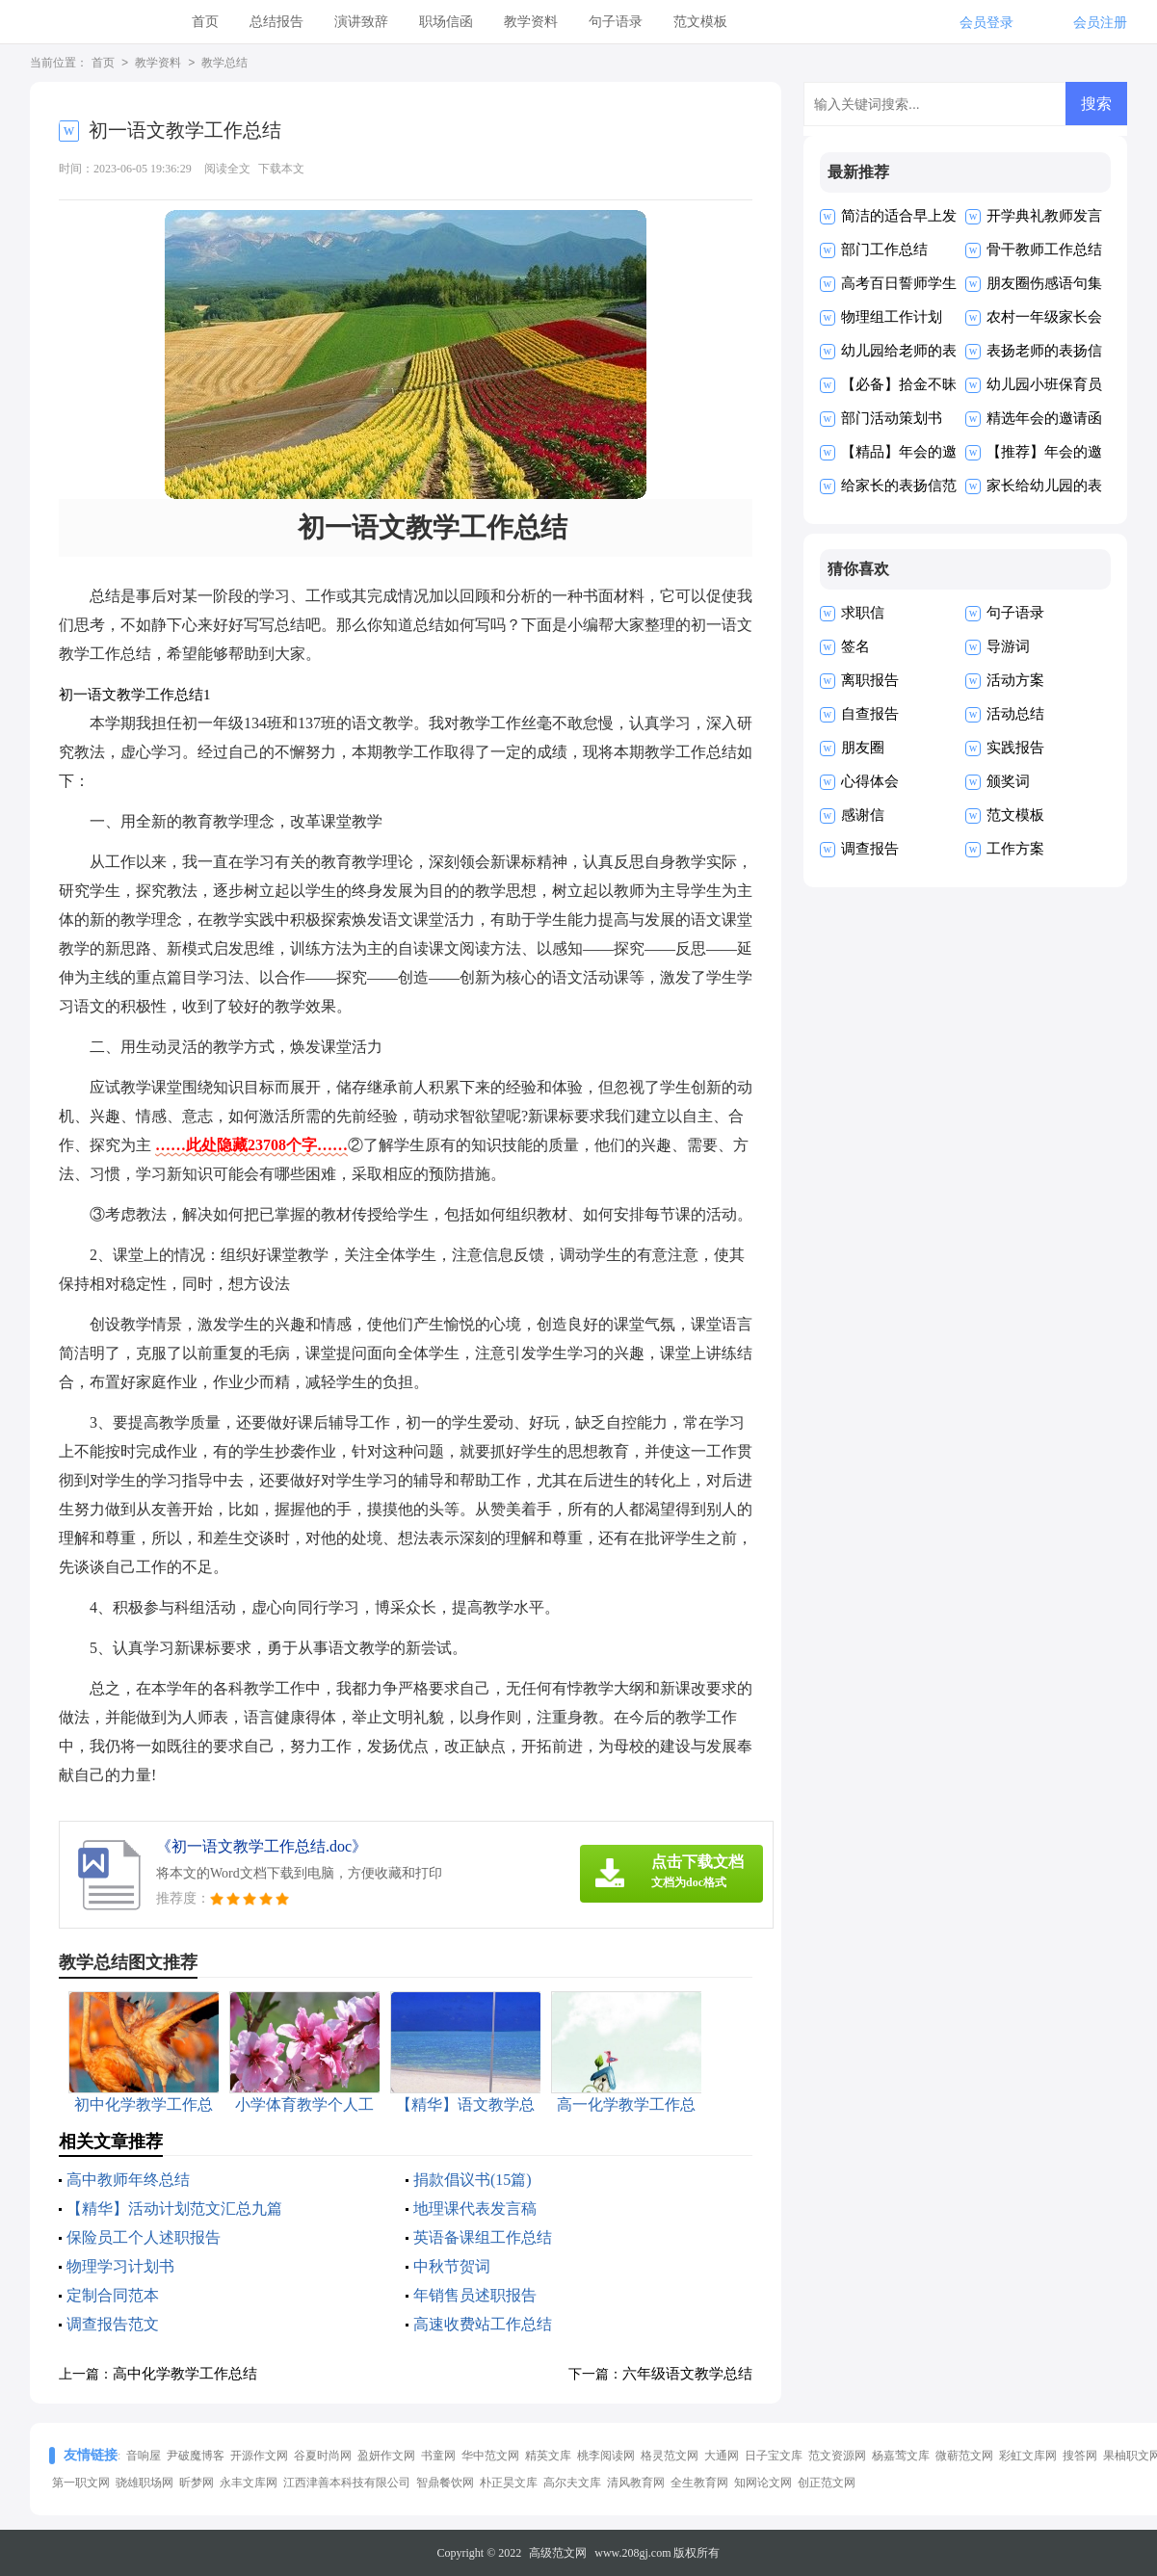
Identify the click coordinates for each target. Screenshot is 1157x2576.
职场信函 (446, 21)
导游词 (1008, 646)
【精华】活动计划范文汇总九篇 (174, 2208)
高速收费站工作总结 (482, 2324)
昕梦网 (196, 2482)
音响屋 (143, 2455)
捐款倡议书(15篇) (472, 2179)
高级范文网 (558, 2553)
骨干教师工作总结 (1044, 249)
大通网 (721, 2455)
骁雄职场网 (144, 2482)
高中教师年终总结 (128, 2179)
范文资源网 (837, 2455)
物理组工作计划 (891, 317)
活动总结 (1015, 714)
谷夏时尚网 (323, 2455)
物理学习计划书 (120, 2266)
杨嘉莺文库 (901, 2455)
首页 (205, 21)
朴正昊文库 (509, 2482)
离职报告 (870, 680)
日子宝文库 (773, 2455)
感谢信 (862, 815)
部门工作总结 (884, 249)
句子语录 (616, 21)
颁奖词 (1008, 781)
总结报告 (276, 21)
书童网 (438, 2455)
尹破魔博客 (195, 2455)
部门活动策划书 (891, 418)
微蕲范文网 (964, 2455)
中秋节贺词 (451, 2266)
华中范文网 (490, 2455)
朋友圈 (862, 747)
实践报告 (1015, 747)
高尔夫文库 (572, 2482)
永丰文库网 (248, 2482)
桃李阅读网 (606, 2455)
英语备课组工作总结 (482, 2237)
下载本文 (281, 168)
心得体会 (870, 781)
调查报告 (870, 848)
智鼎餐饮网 (445, 2482)
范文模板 (700, 21)
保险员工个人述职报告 (143, 2237)
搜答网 (1080, 2455)
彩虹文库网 (1028, 2455)
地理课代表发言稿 (475, 2208)
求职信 (862, 612)
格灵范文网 (669, 2455)
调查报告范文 (112, 2324)
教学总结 (224, 63)
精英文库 (548, 2455)
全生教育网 (699, 2482)
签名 (855, 646)
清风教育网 (636, 2482)
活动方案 (1015, 680)
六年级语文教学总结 (687, 2373)
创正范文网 (826, 2482)
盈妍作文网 (386, 2455)
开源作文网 (259, 2455)
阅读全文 (227, 168)
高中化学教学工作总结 (185, 2373)
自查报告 (870, 714)
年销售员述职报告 (475, 2295)
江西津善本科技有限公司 (346, 2482)
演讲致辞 (361, 21)
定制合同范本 (112, 2295)
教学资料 (531, 21)
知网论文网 (763, 2482)
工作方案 (1015, 848)
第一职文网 (81, 2482)
